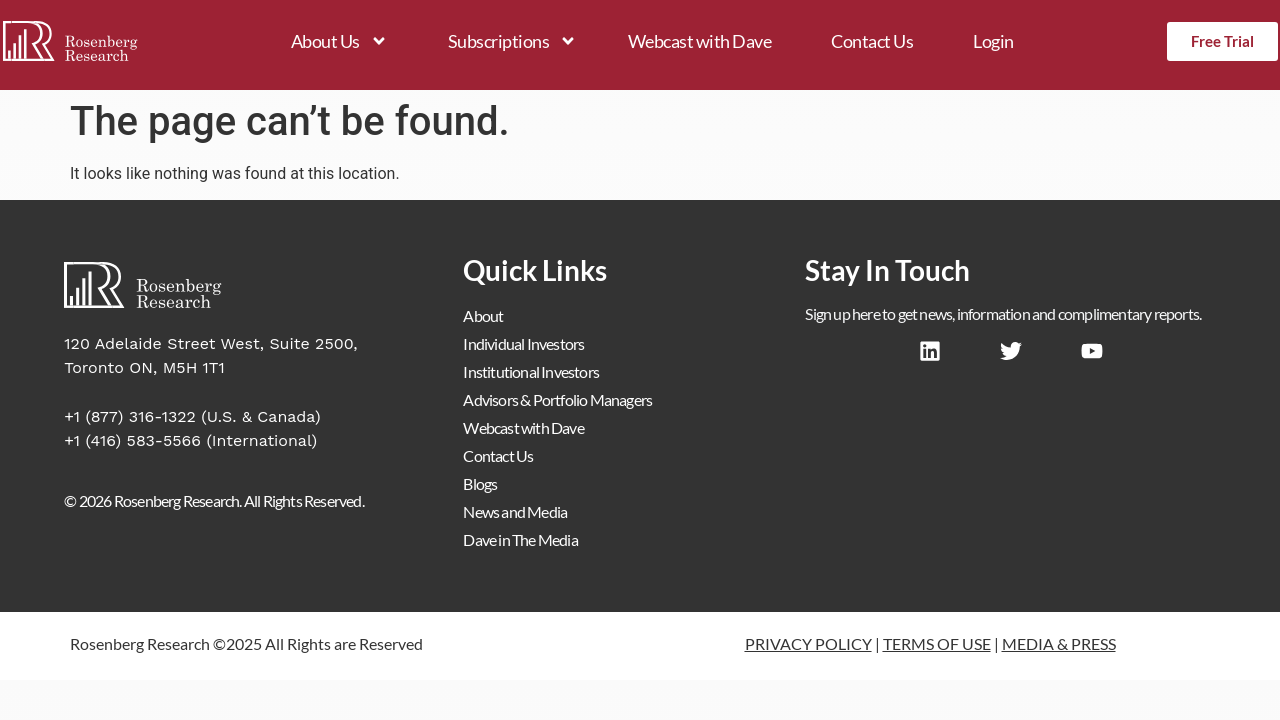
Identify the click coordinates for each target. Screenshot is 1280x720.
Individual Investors (523, 343)
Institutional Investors (531, 371)
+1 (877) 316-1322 (130, 416)
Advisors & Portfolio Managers (557, 399)
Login (993, 41)
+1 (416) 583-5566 (132, 440)
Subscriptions (513, 41)
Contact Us (872, 41)
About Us (339, 41)
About (483, 315)
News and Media (515, 511)
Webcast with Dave (700, 41)
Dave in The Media (520, 539)
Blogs (480, 483)
